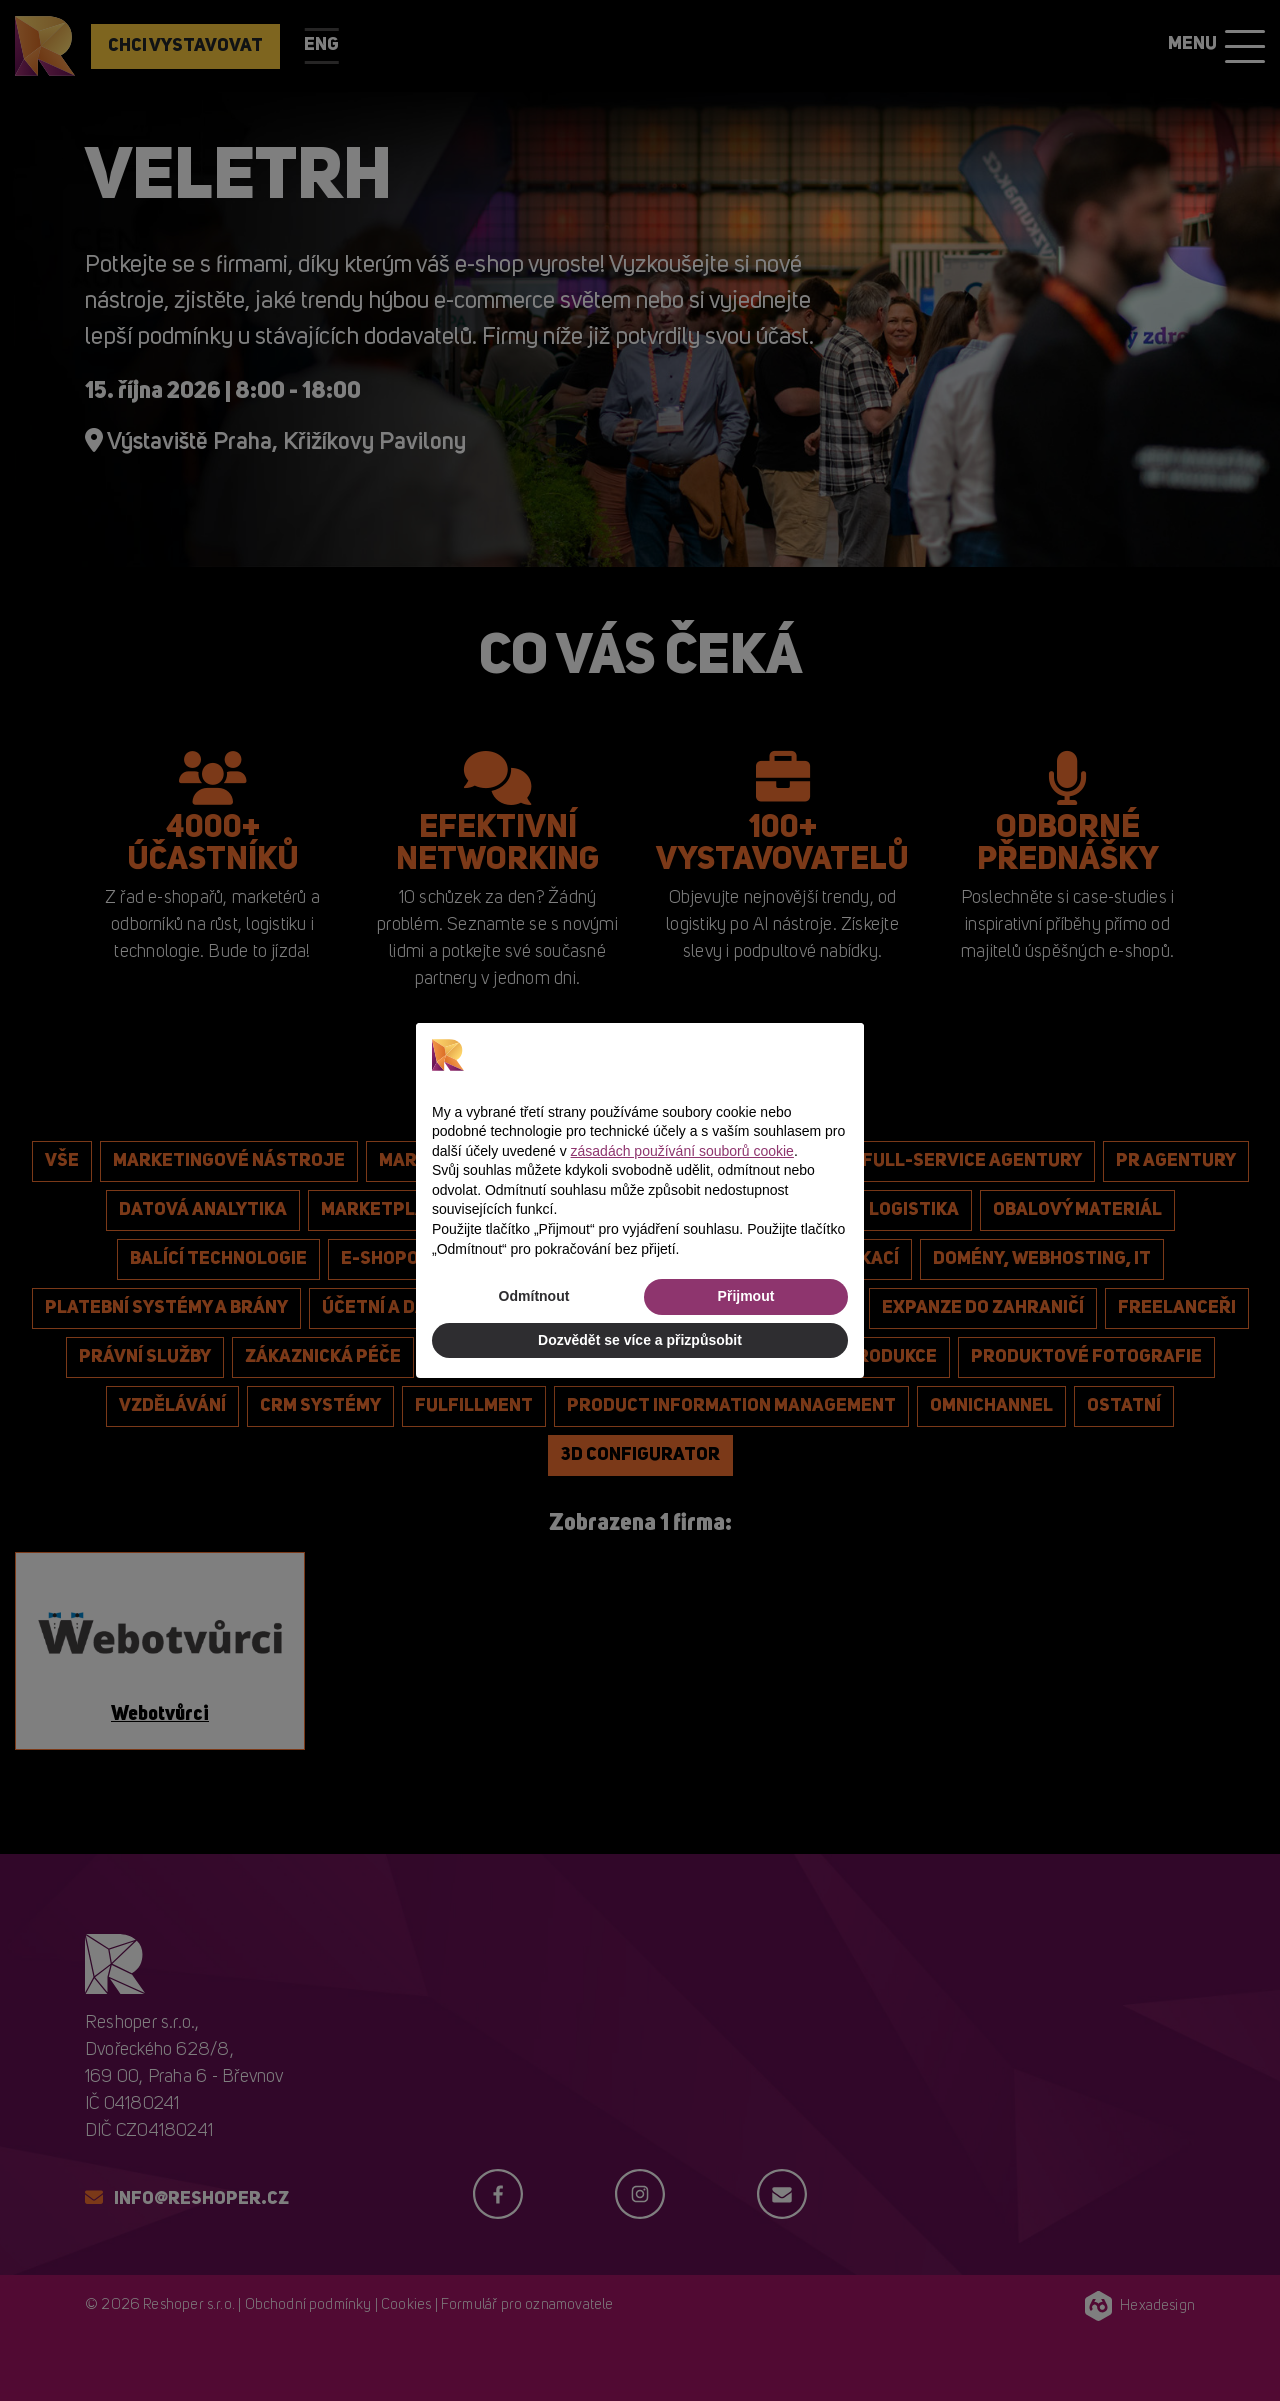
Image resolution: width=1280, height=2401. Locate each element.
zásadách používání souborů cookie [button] (682, 1151)
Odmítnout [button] (534, 1296)
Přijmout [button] (746, 1296)
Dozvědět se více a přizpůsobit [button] (640, 1340)
